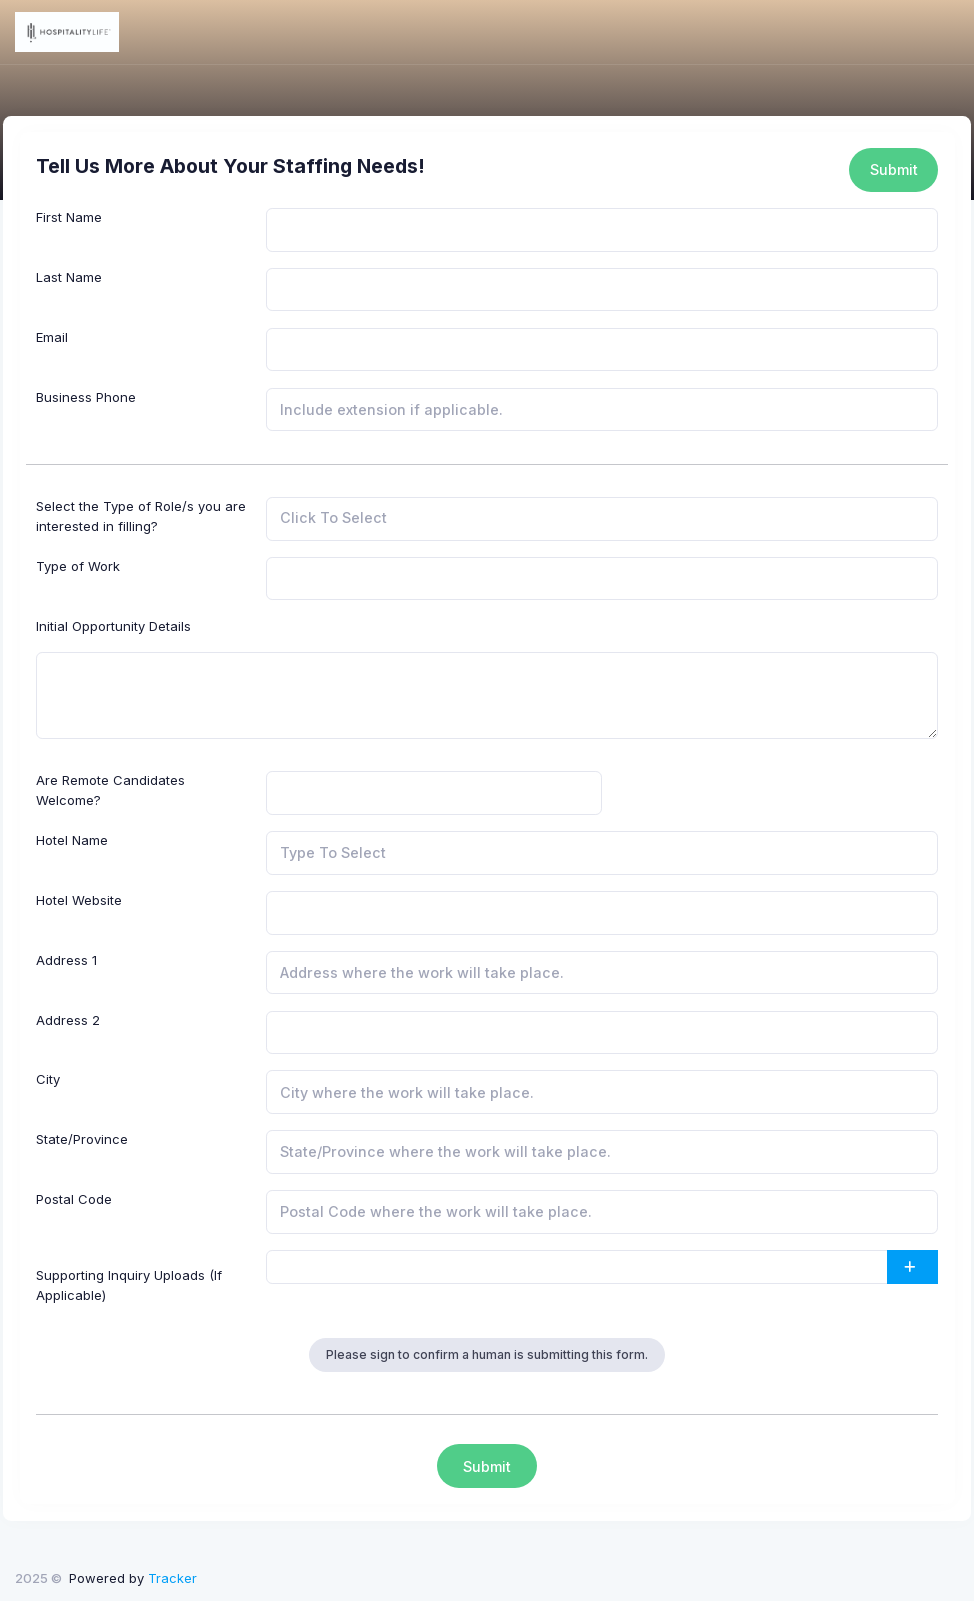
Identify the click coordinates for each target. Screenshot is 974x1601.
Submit (894, 169)
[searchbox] (370, 519)
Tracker (172, 1578)
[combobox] (602, 519)
